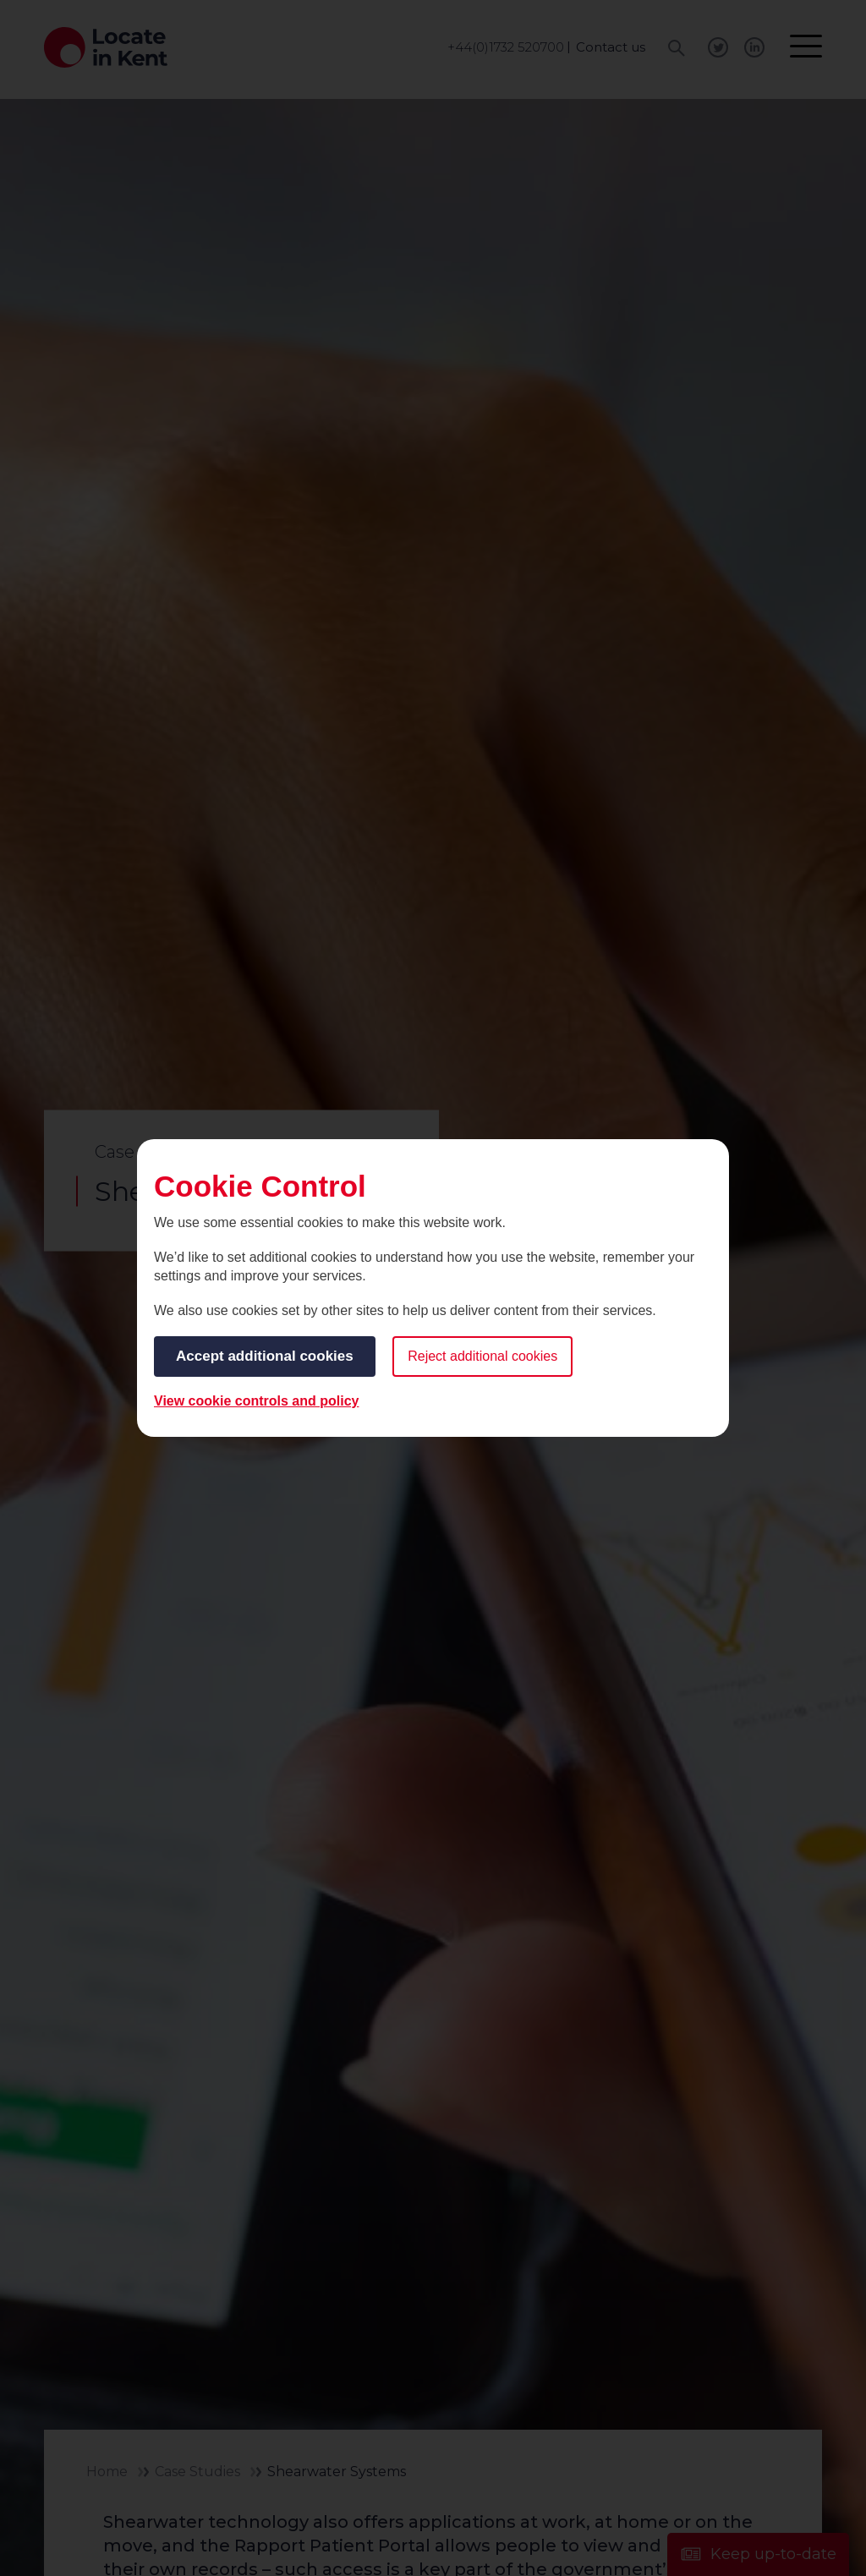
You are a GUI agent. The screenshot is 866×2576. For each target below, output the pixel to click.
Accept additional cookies (265, 1356)
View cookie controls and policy (256, 1401)
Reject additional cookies (482, 1356)
